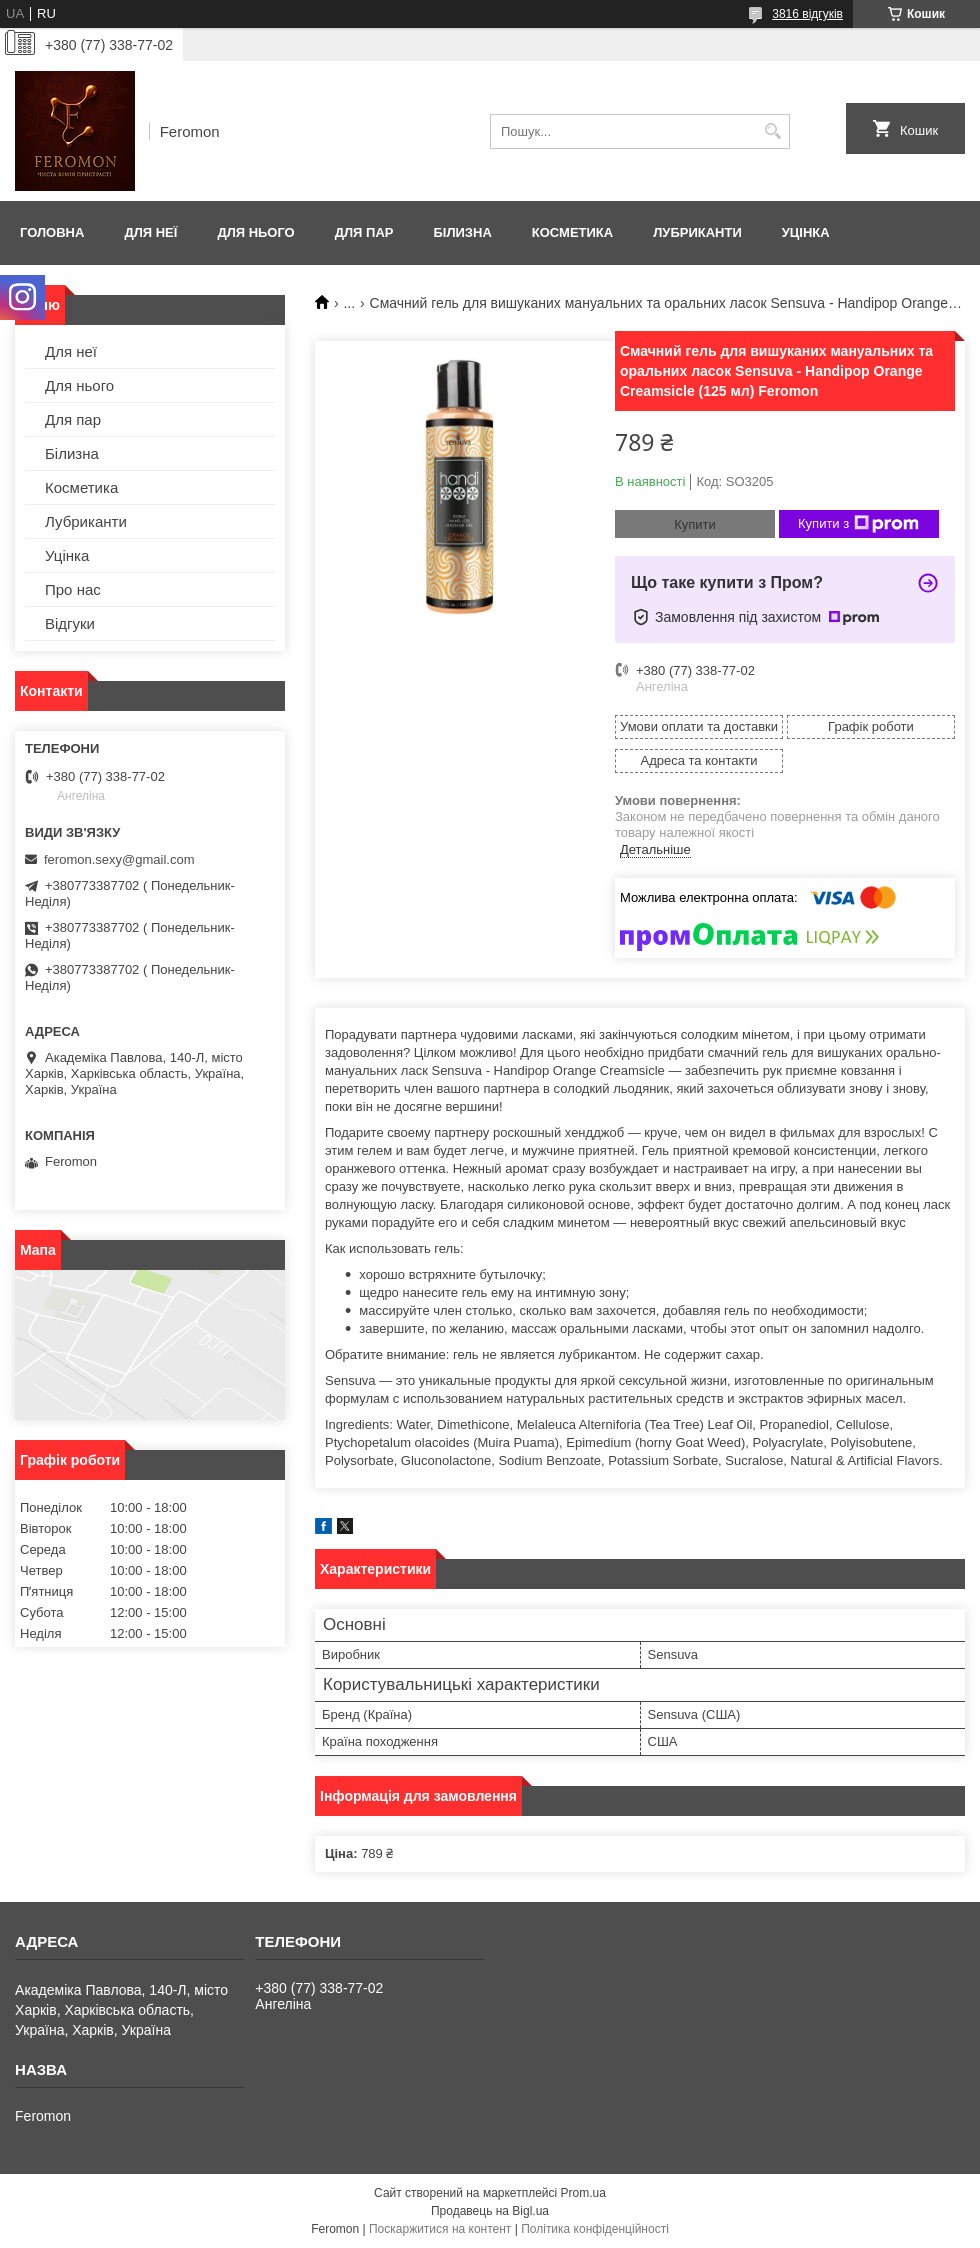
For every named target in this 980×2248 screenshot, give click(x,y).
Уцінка (806, 232)
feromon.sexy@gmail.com (119, 859)
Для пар (364, 232)
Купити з (858, 524)
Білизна (462, 232)
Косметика (572, 232)
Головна (52, 232)
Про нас (73, 589)
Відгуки (70, 623)
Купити (695, 524)
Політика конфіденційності (595, 2229)
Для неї (150, 232)
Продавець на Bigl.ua (490, 2211)
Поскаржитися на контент (440, 2229)
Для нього (255, 232)
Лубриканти (697, 232)
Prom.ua (583, 2193)
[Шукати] (772, 131)
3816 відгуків (807, 14)
